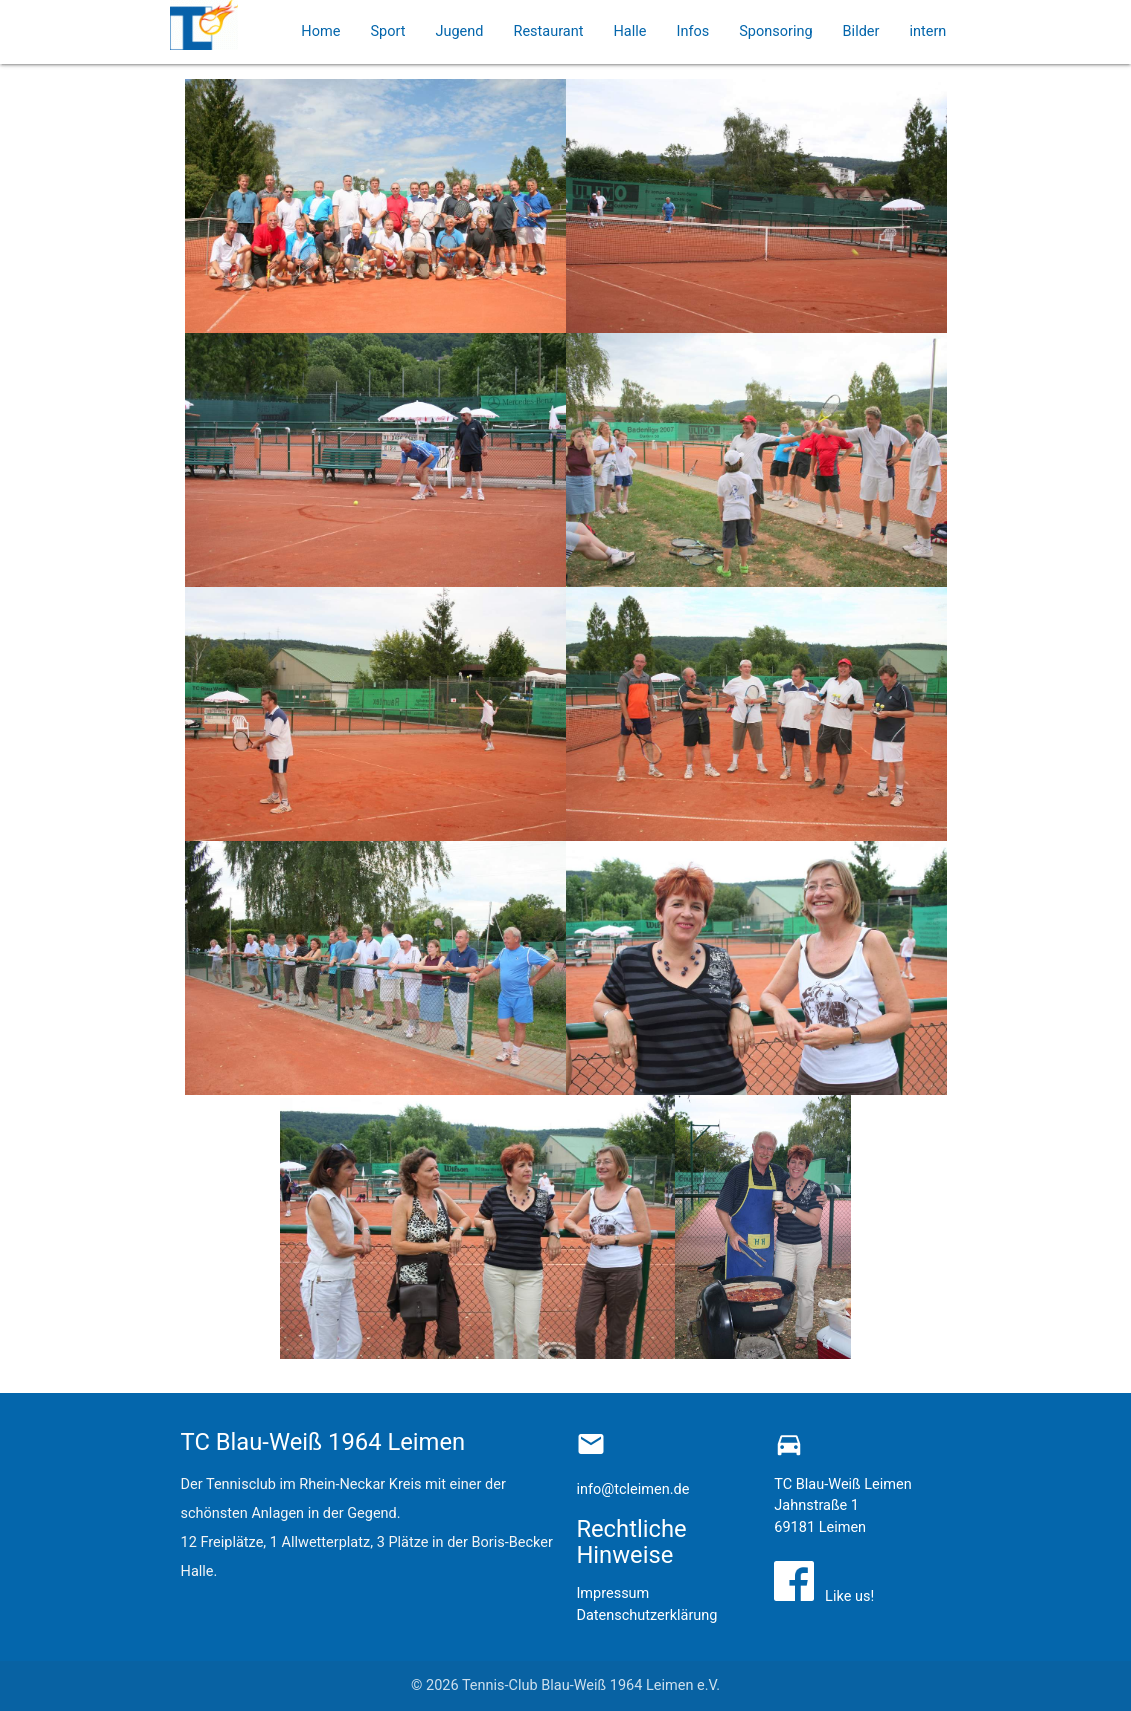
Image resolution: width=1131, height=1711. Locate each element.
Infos (692, 31)
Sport (387, 31)
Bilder (861, 31)
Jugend (459, 31)
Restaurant (548, 31)
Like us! (846, 1596)
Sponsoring (775, 31)
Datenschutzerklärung (646, 1615)
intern (927, 31)
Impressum (612, 1593)
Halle (629, 31)
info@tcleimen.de (632, 1489)
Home (320, 31)
